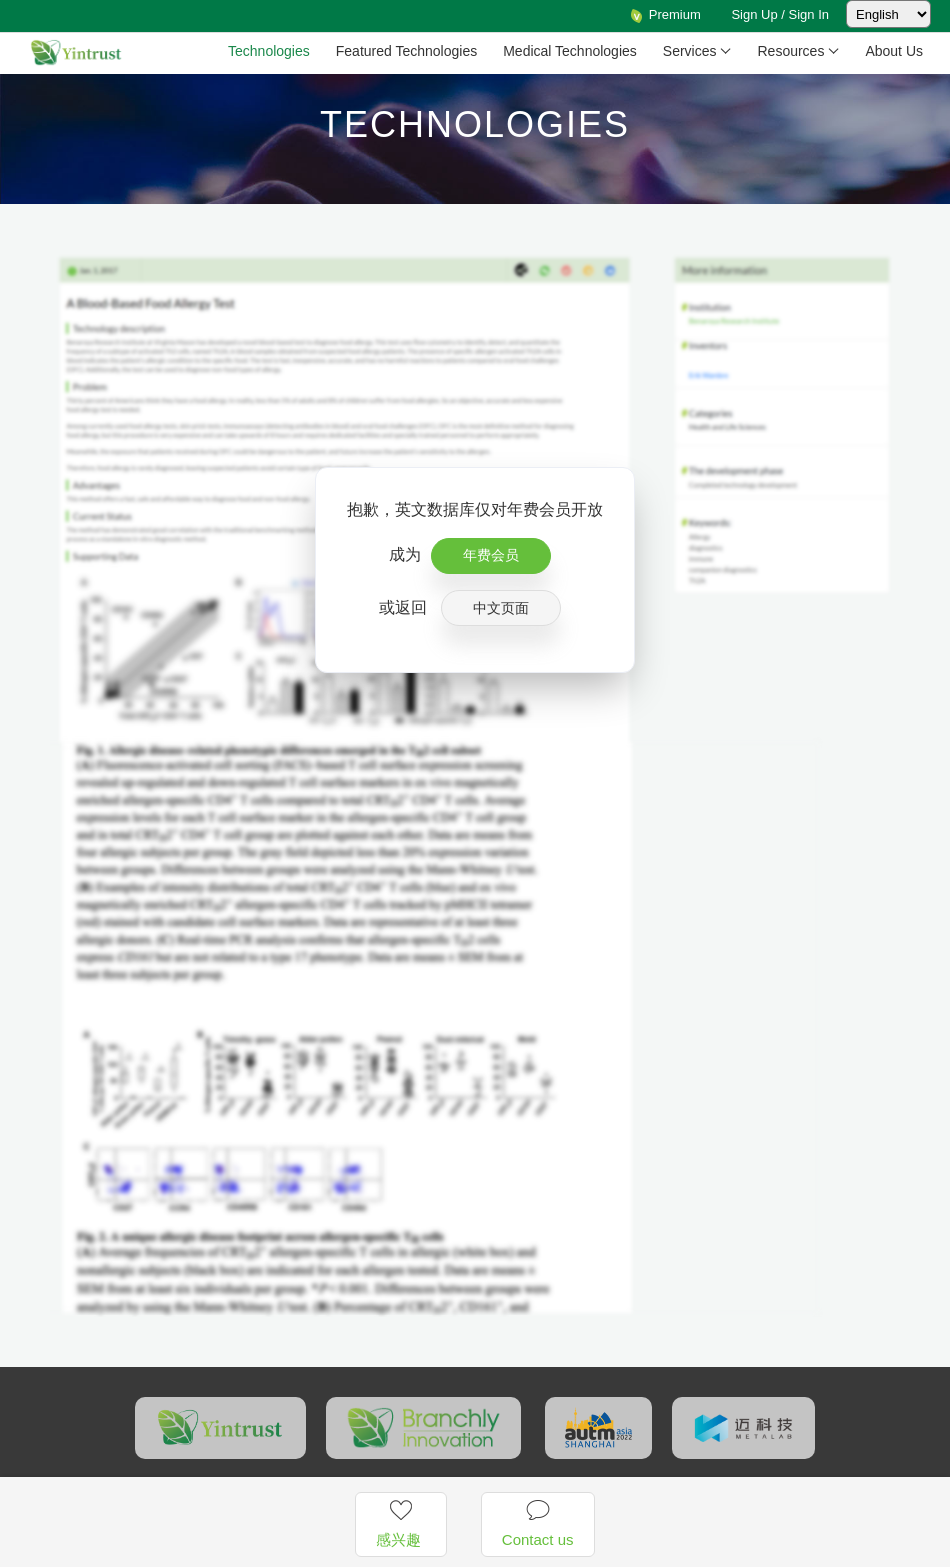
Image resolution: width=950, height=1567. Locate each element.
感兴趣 (400, 1523)
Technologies (269, 51)
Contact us (538, 1523)
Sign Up (754, 14)
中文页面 (501, 608)
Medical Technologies (570, 51)
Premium (665, 14)
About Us (894, 51)
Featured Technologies (406, 51)
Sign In (809, 14)
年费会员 (491, 555)
